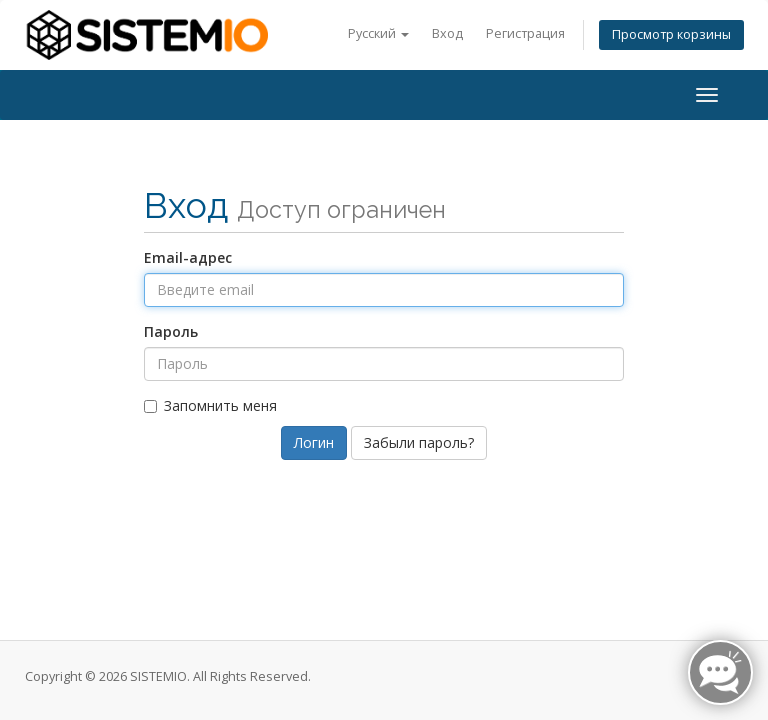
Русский (378, 33)
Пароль (171, 331)
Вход (447, 33)
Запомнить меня (210, 405)
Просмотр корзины (671, 34)
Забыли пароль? (419, 442)
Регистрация (525, 33)
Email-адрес (188, 257)
